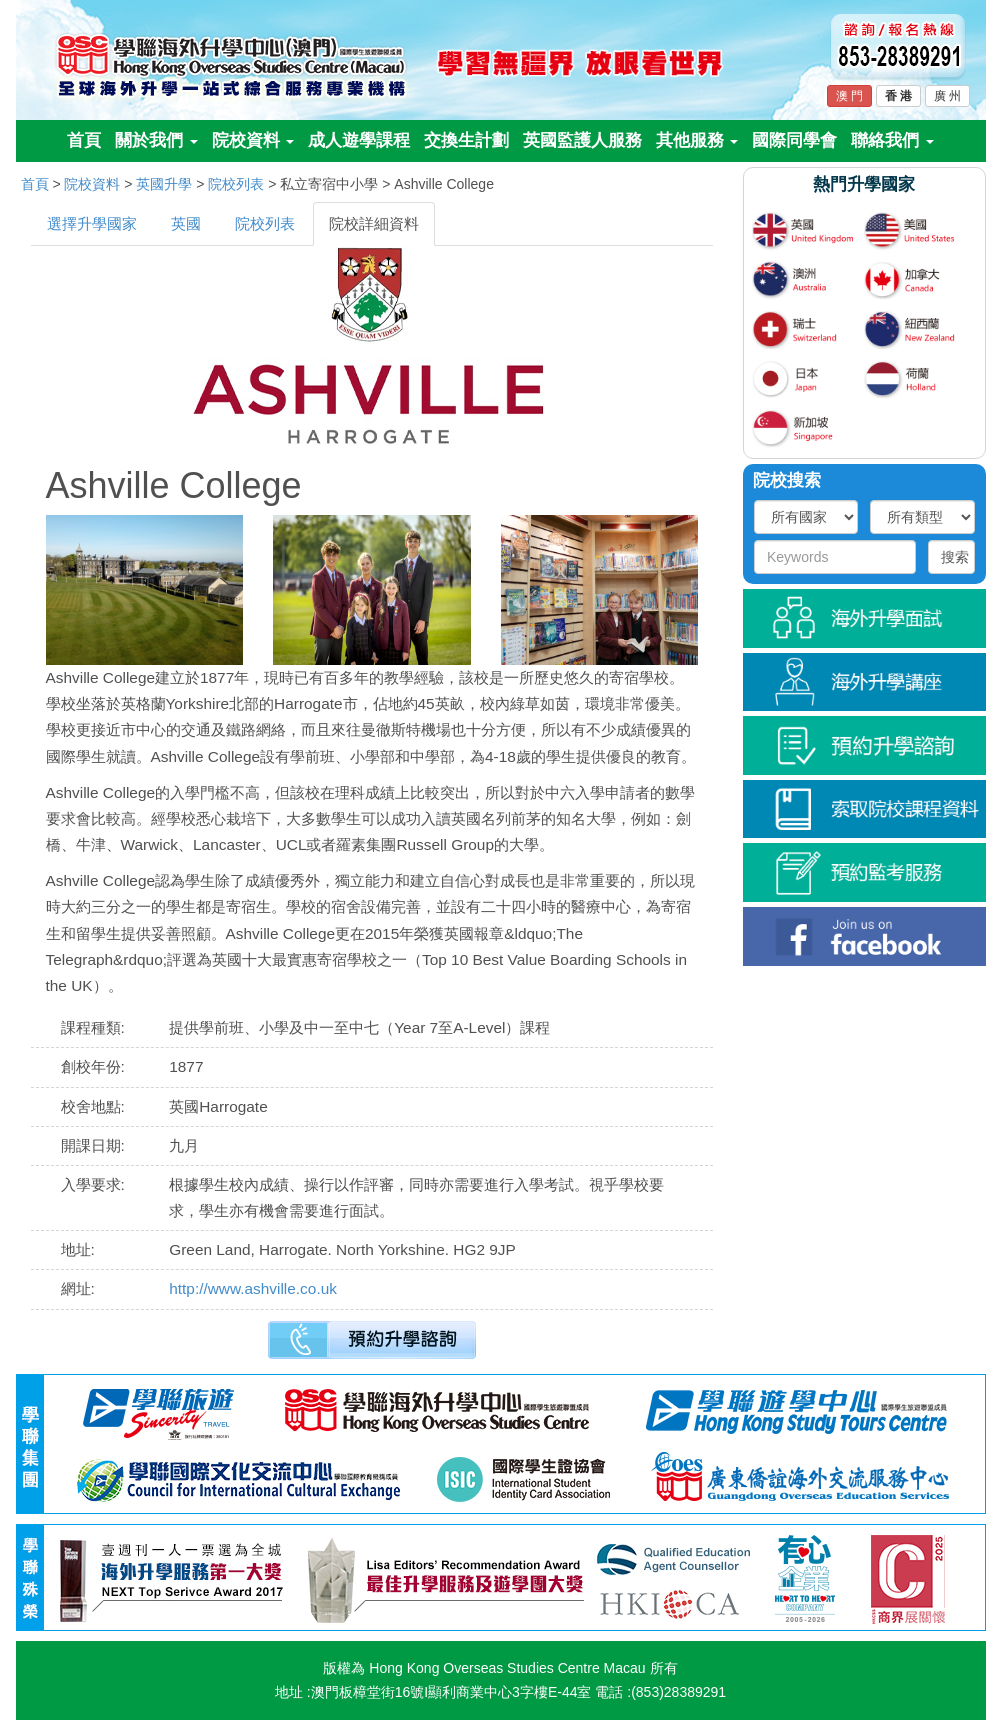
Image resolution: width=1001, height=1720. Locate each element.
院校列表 (236, 184)
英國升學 (164, 184)
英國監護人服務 (582, 140)
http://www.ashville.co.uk (253, 1288)
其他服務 (697, 140)
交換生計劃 (466, 140)
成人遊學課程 (359, 140)
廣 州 (947, 96)
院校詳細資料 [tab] (374, 223)
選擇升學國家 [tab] (92, 223)
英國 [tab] (186, 223)
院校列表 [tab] (265, 223)
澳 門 (849, 96)
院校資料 (253, 140)
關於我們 (156, 140)
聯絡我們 (892, 140)
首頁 (84, 140)
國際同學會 (794, 140)
